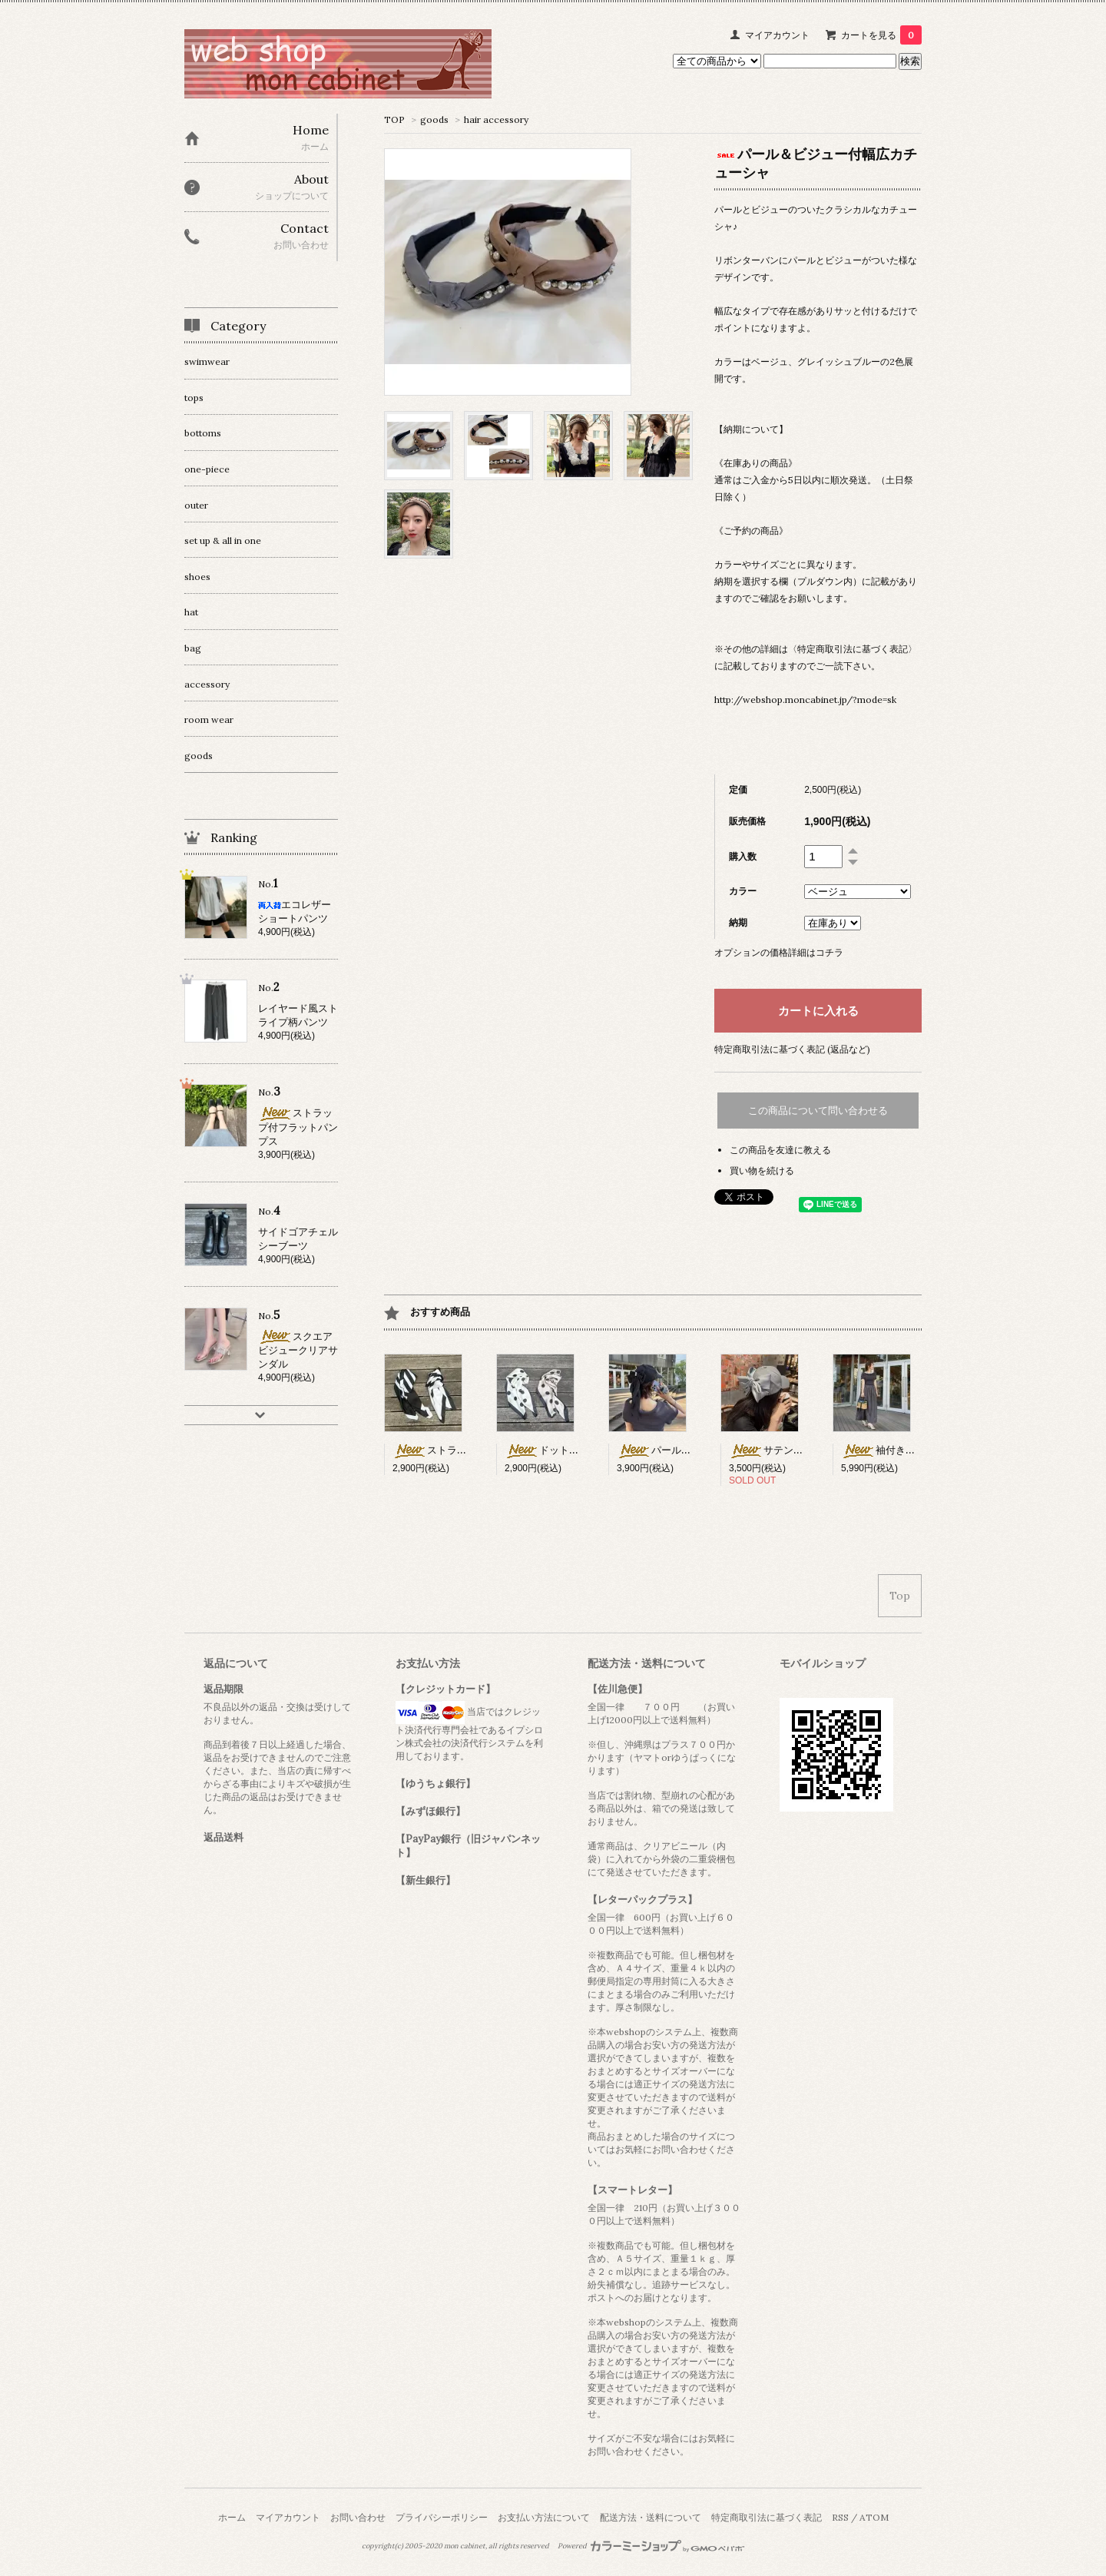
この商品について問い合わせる (818, 1110)
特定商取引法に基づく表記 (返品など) (792, 1049)
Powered (651, 2546)
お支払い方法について (544, 2517)
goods (434, 119)
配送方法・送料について (650, 2517)
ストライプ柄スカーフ (459, 1450)
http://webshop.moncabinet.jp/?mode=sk (805, 699)
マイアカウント (777, 35)
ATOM (874, 2517)
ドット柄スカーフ (562, 1450)
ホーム (232, 2517)
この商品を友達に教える (780, 1149)
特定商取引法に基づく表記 (766, 2517)
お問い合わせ (358, 2517)
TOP (394, 119)
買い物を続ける (762, 1170)
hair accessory (496, 119)
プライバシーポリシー (442, 2517)
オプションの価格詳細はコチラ (778, 952)
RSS (840, 2517)
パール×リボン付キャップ (692, 1450)
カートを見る (881, 35)
